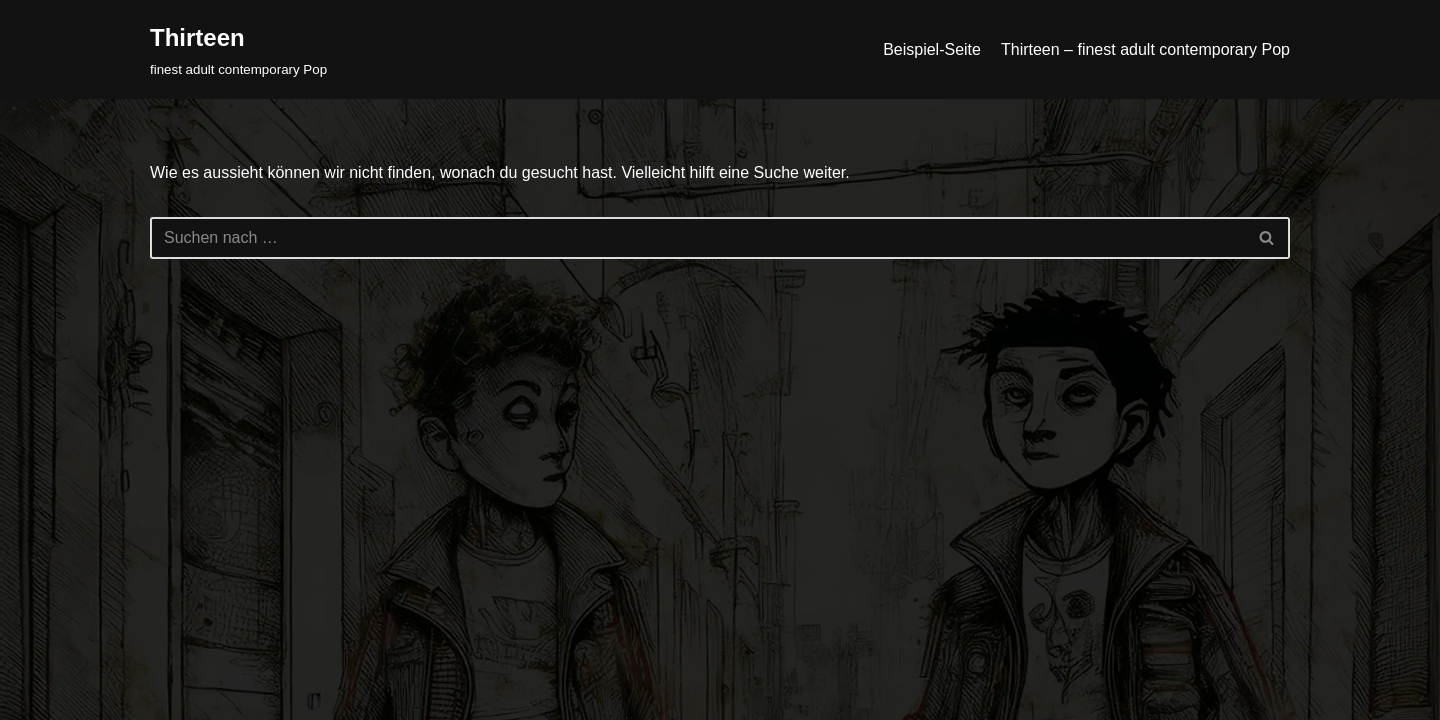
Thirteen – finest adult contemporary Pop (1145, 49)
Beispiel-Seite (932, 49)
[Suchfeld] (697, 238)
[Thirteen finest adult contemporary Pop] (238, 49)
